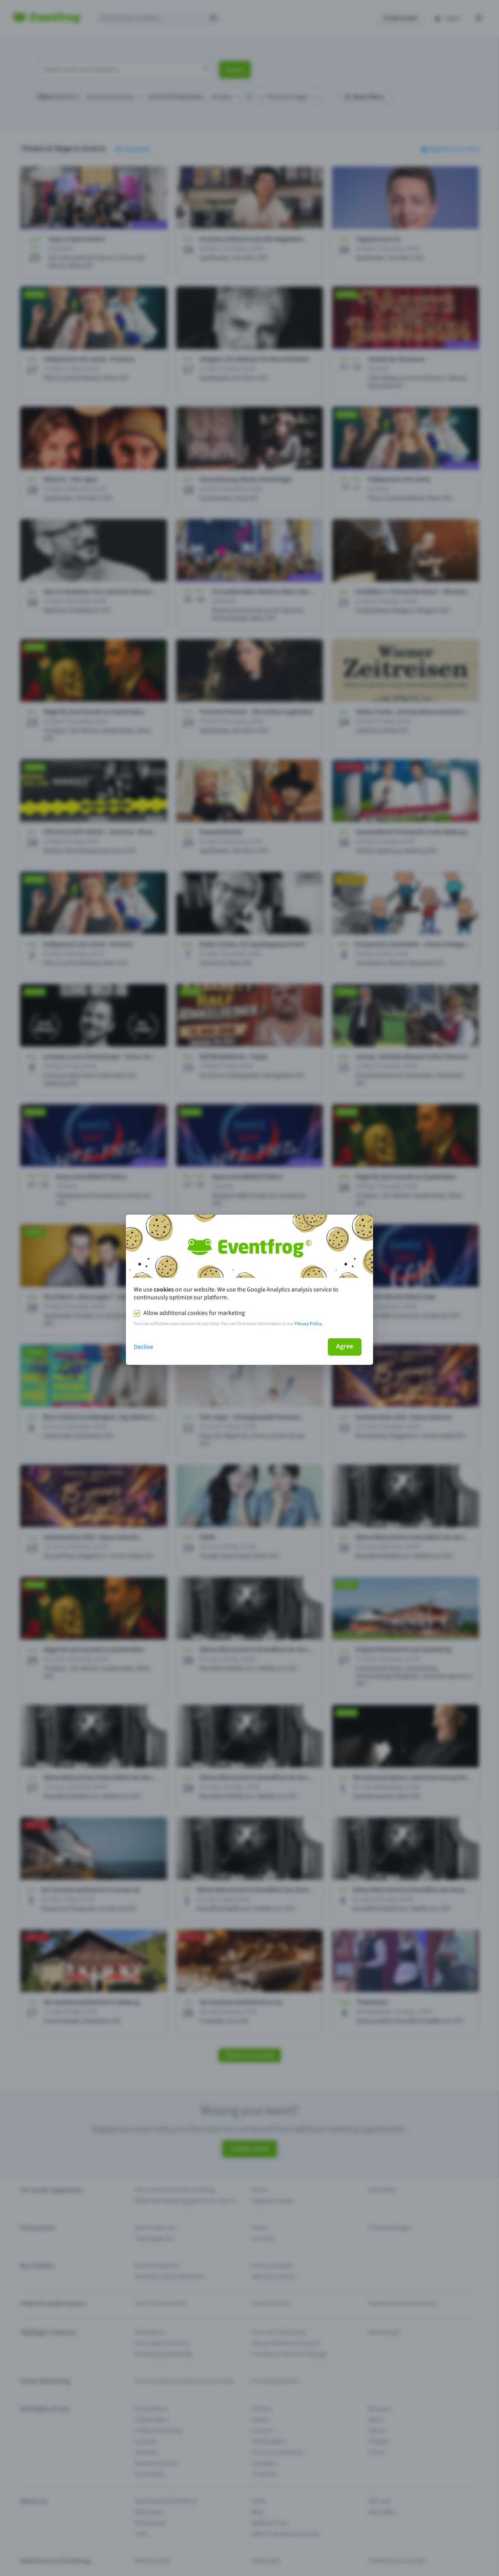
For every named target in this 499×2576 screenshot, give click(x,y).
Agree (344, 1346)
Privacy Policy (308, 1323)
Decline (143, 1347)
